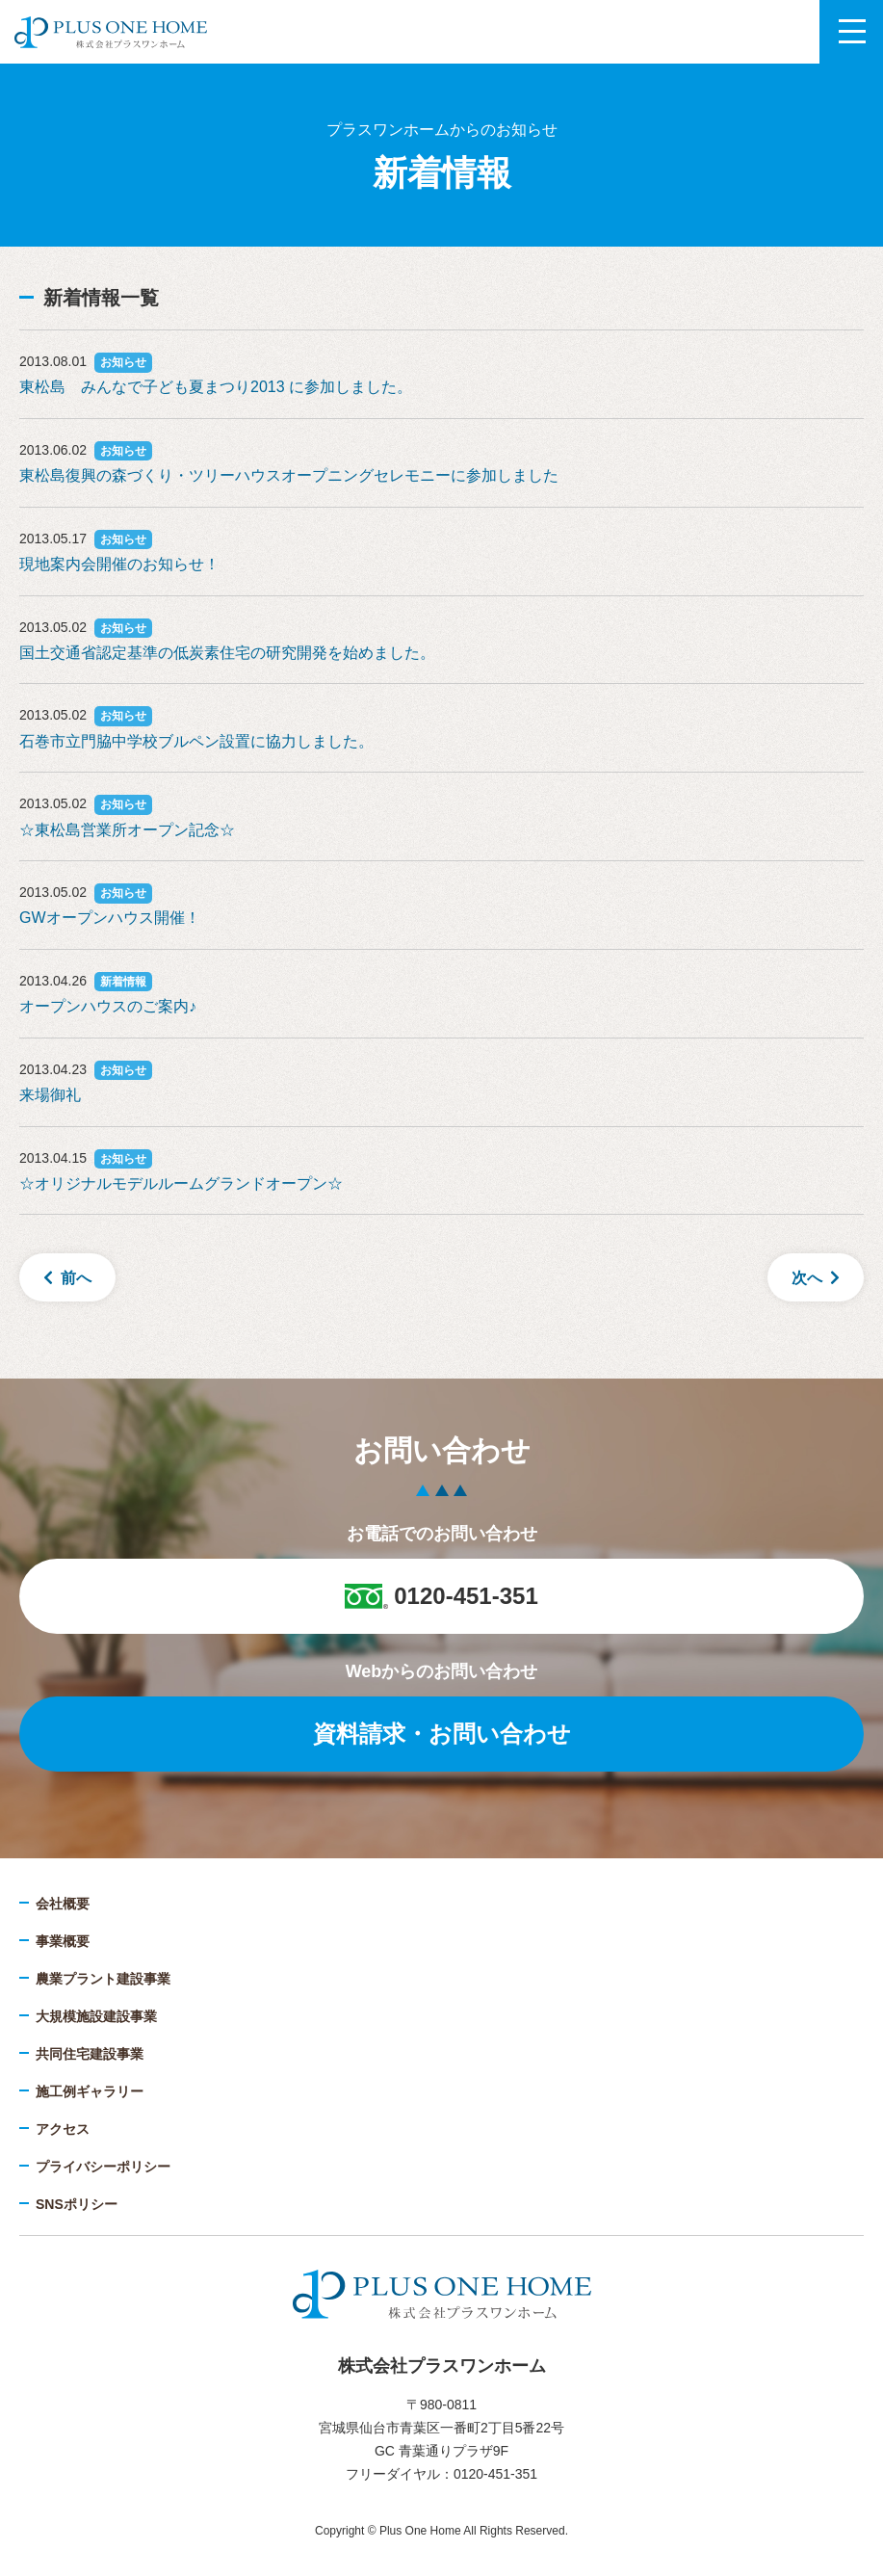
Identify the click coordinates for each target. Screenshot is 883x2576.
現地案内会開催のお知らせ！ (119, 564)
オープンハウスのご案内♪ (107, 1006)
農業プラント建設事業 (103, 1978)
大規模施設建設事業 (96, 2016)
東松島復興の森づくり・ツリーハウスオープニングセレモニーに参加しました (288, 475)
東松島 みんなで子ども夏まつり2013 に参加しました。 (215, 387)
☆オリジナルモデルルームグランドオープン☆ (181, 1183)
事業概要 (63, 1941)
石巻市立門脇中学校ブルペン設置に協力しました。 (196, 741)
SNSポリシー (76, 2204)
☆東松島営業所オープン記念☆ (127, 830)
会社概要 (63, 1903)
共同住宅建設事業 (89, 2054)
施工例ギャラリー (89, 2091)
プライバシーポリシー (103, 2166)
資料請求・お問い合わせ (442, 1734)
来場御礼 (50, 1095)
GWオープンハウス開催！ (109, 917)
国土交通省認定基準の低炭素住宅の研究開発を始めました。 (227, 652)
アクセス (63, 2129)
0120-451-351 (441, 1596)
